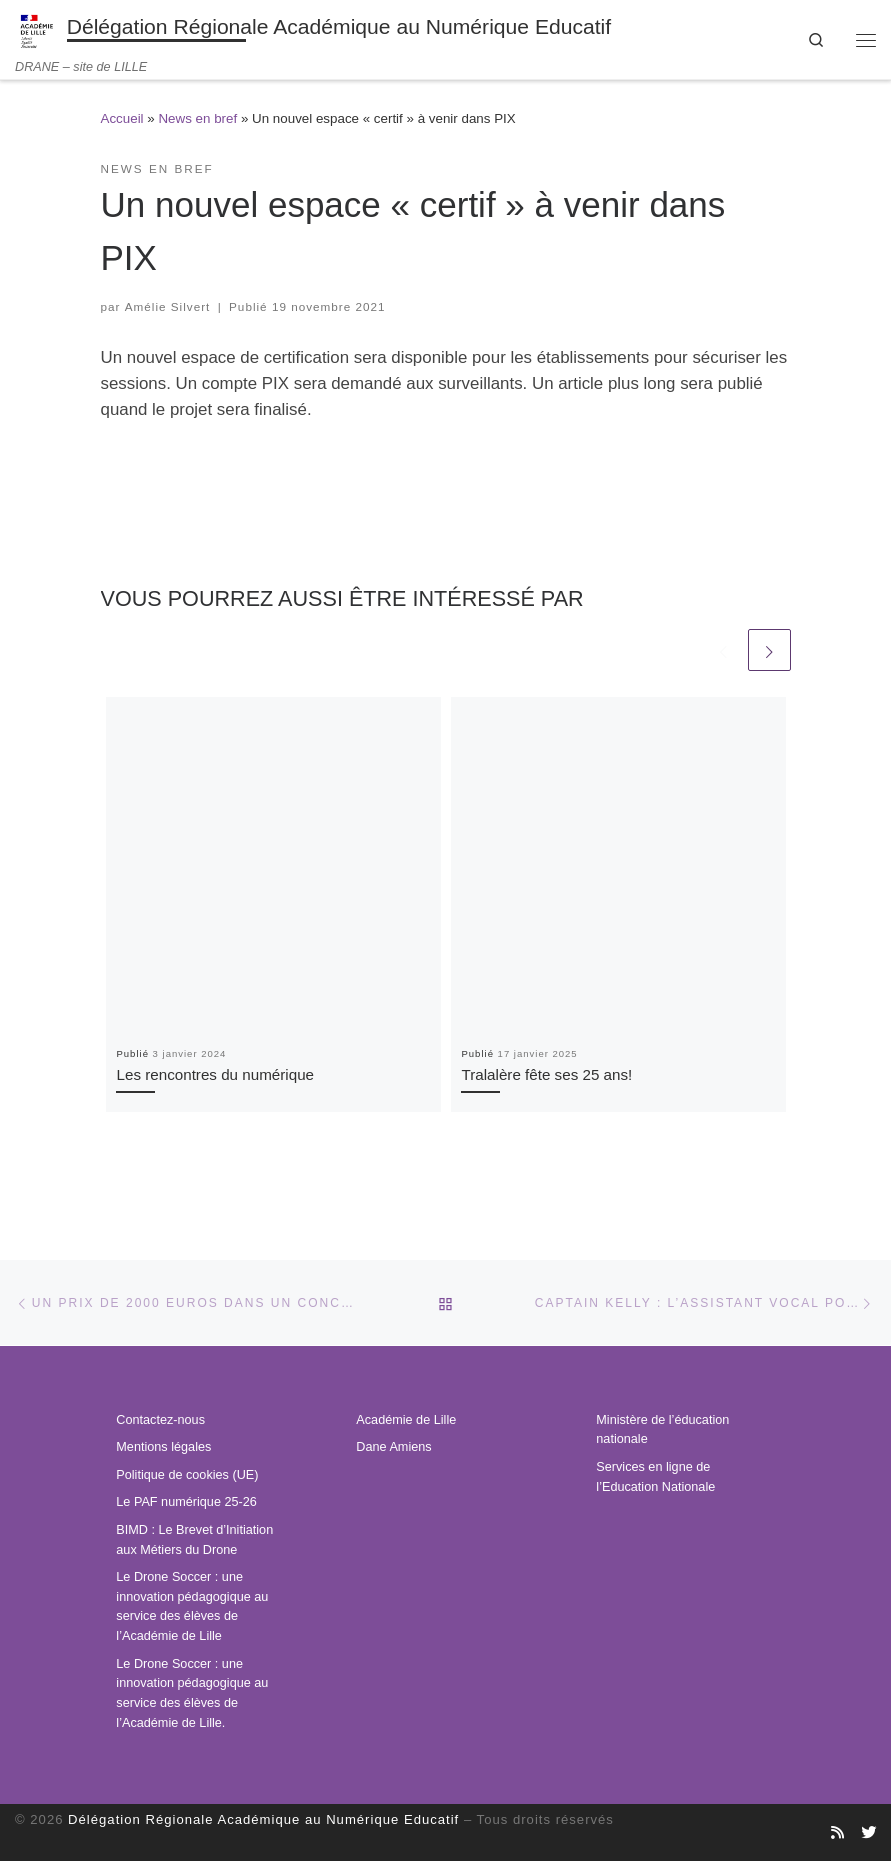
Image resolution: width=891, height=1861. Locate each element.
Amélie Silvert (168, 306)
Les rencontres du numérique (215, 1074)
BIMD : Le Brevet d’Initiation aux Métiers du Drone (194, 1540)
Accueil (122, 118)
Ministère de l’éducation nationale (662, 1430)
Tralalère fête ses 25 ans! (546, 1074)
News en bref (197, 118)
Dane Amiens (393, 1447)
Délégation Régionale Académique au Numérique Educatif (263, 1819)
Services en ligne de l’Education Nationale (655, 1477)
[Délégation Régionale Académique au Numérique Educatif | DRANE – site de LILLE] (37, 29)
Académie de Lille (406, 1420)
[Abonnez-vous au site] (837, 1833)
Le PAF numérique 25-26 (186, 1502)
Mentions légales (163, 1447)
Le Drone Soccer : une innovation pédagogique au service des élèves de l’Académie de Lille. (192, 1693)
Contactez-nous (160, 1420)
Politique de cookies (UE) (187, 1475)
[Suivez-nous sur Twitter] (868, 1833)
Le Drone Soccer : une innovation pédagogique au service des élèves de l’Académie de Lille (192, 1606)
